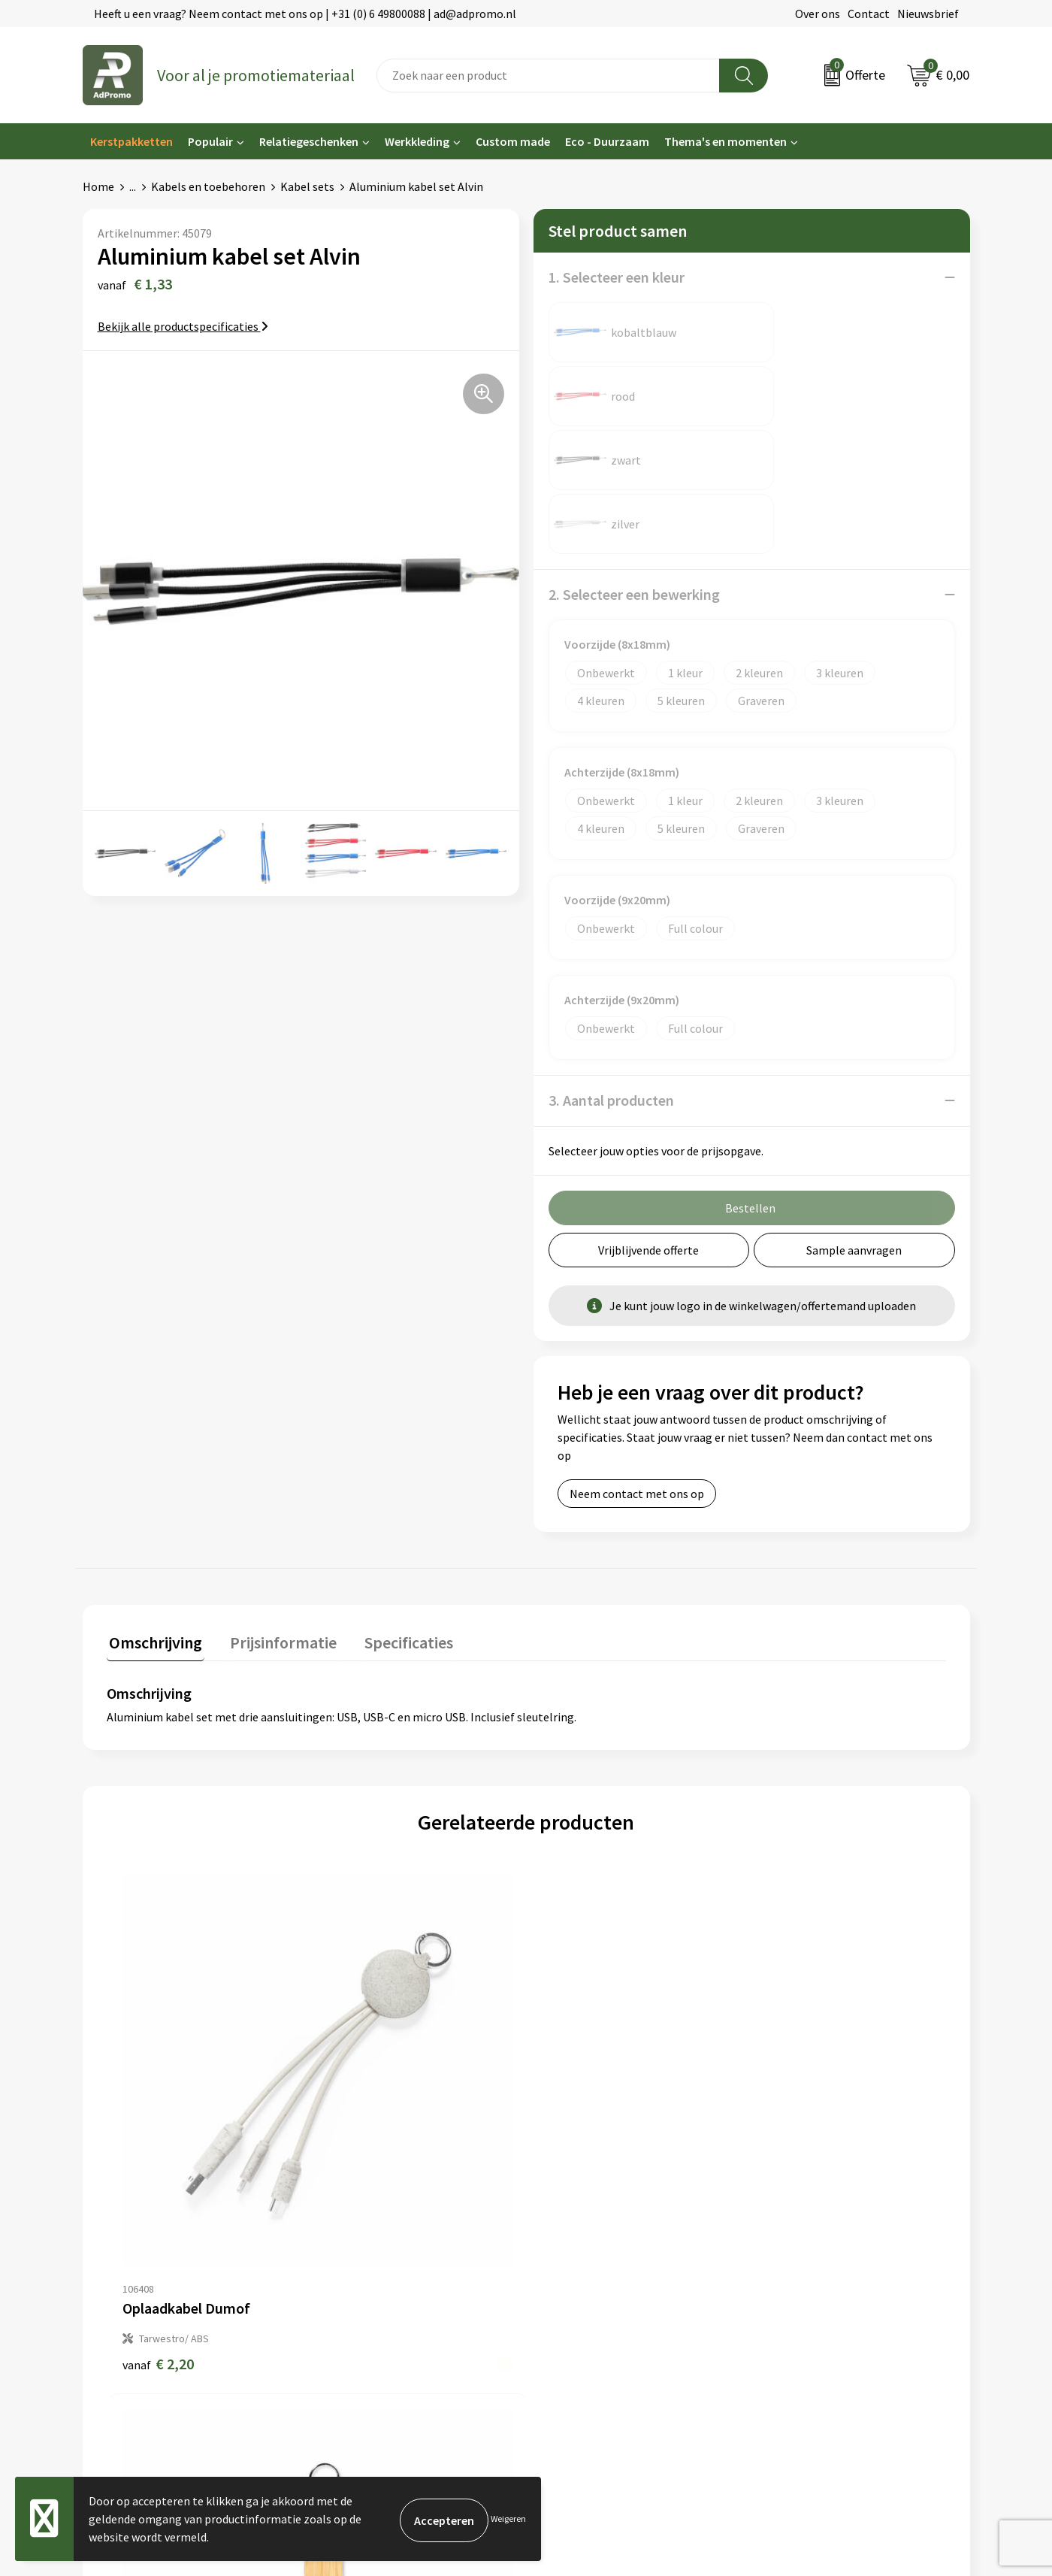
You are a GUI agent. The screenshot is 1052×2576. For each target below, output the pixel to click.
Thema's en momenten (725, 141)
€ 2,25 (787, 2019)
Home (98, 186)
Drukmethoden (347, 2273)
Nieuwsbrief (928, 13)
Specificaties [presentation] (396, 1512)
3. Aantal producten (611, 972)
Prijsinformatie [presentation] (275, 1512)
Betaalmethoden (578, 2227)
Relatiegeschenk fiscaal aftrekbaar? (399, 2250)
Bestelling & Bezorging (594, 2205)
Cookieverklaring (803, 2205)
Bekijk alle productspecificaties (183, 326)
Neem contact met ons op (637, 1365)
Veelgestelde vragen (360, 2227)
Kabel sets (307, 186)
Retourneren (567, 2250)
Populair (210, 141)
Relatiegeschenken (308, 141)
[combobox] (548, 75)
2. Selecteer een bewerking (634, 466)
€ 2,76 (577, 2019)
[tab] (153, 1515)
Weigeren (508, 2518)
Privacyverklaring (803, 2227)
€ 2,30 (368, 2019)
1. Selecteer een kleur (617, 277)
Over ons (817, 13)
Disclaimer (786, 2250)
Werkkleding (417, 141)
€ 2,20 (158, 2019)
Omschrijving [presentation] (153, 1512)
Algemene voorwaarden (820, 2182)
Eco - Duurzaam (607, 141)
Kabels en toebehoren (208, 186)
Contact (869, 13)
